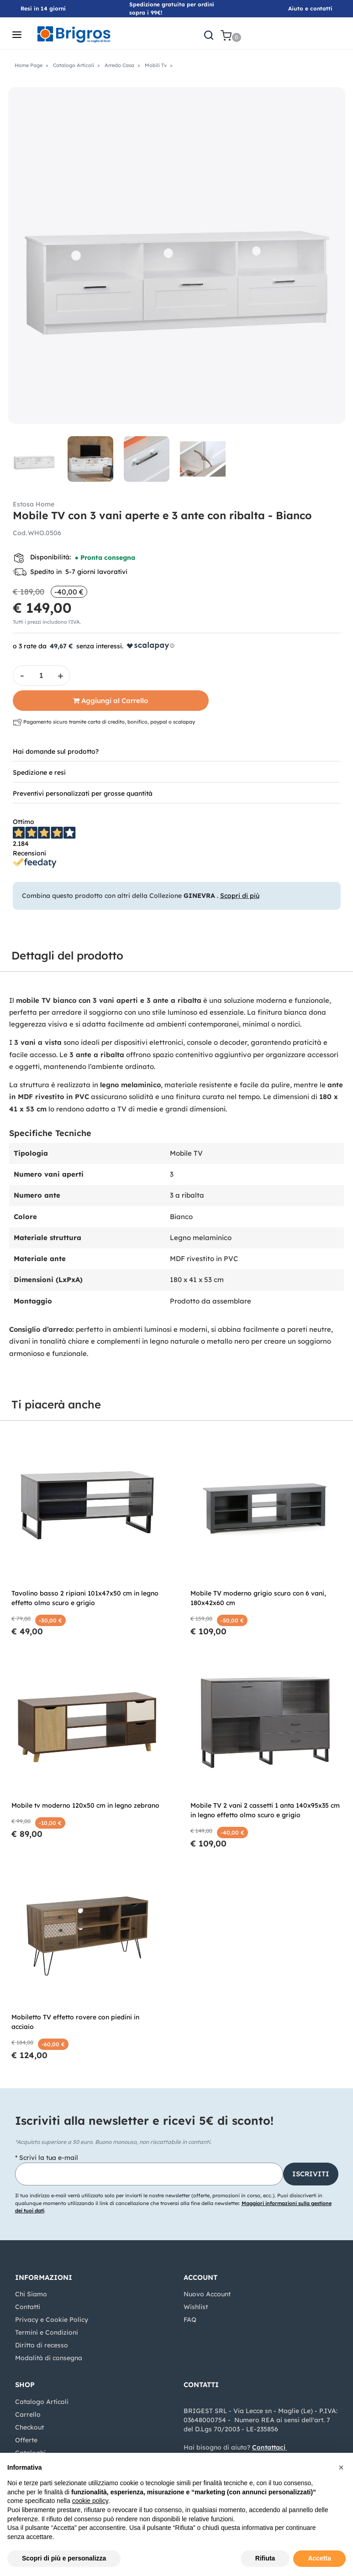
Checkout (29, 2427)
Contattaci (268, 2447)
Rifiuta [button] (265, 2558)
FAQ (190, 2319)
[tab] (177, 750)
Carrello (28, 2414)
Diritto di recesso (41, 2345)
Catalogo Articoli (41, 2402)
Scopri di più (239, 896)
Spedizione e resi (39, 772)
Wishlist (196, 2307)
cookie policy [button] (90, 2500)
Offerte (26, 2440)
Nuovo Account (207, 2294)
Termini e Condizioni (46, 2332)
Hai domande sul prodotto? (56, 751)
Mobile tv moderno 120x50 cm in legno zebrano (85, 1805)
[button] (209, 35)
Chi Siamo (31, 2294)
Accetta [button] (319, 2558)
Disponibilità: (50, 557)
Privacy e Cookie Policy (51, 2319)
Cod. (20, 533)
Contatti (27, 2307)
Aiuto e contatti (310, 8)
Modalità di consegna (48, 2358)
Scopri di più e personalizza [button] (64, 2558)
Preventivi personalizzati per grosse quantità (83, 793)
